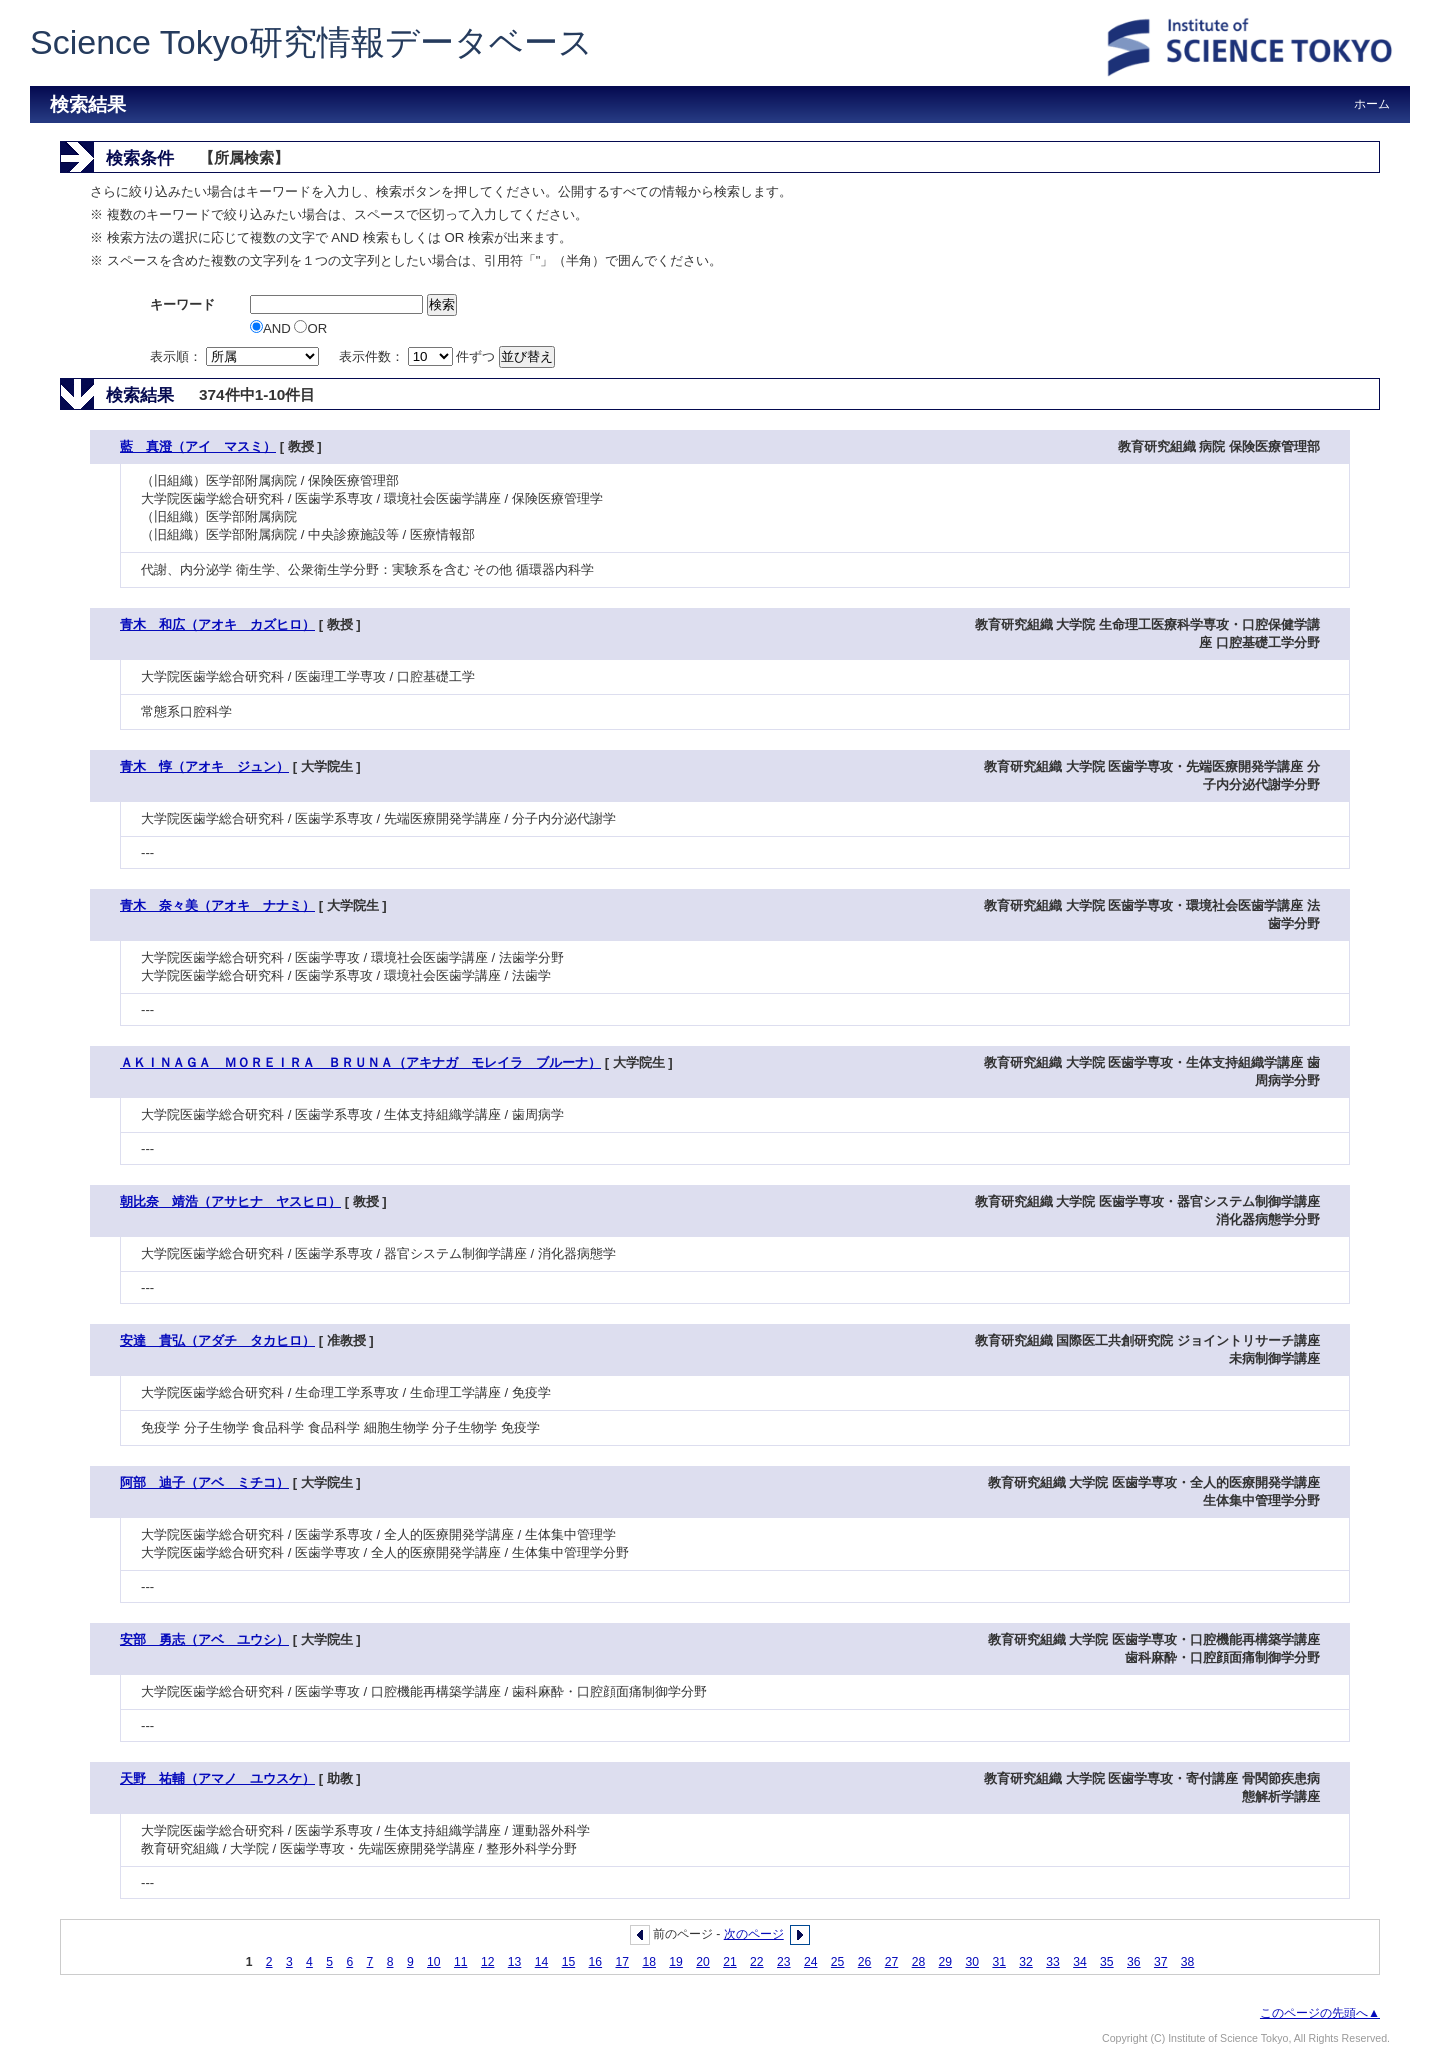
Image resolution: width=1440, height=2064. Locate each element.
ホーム (1372, 104)
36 (1134, 1962)
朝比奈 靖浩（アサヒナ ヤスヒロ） (230, 1201)
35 (1107, 1962)
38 (1188, 1962)
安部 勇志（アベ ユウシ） (204, 1639)
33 (1053, 1962)
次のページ (754, 1934)
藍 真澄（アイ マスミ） (198, 446)
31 (999, 1962)
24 (811, 1962)
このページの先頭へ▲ (1320, 2013)
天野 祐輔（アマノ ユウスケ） (217, 1778)
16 (596, 1962)
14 (542, 1962)
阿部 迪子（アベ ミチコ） (204, 1482)
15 (569, 1962)
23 (784, 1962)
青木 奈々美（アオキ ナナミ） (217, 905)
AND (272, 328)
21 (730, 1962)
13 (515, 1962)
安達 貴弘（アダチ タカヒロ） (217, 1340)
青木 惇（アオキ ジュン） (204, 766)
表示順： (236, 356)
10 (434, 1962)
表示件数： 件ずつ (419, 356)
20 (703, 1962)
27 (892, 1962)
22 (757, 1962)
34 (1080, 1962)
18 (649, 1962)
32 (1026, 1962)
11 (461, 1962)
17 (622, 1962)
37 (1161, 1962)
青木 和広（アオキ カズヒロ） (217, 624)
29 (946, 1962)
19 (676, 1962)
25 (838, 1962)
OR (310, 328)
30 (972, 1962)
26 (865, 1962)
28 (919, 1962)
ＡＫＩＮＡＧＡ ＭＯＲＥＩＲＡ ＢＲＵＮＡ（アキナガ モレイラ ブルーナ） (360, 1062)
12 (488, 1962)
